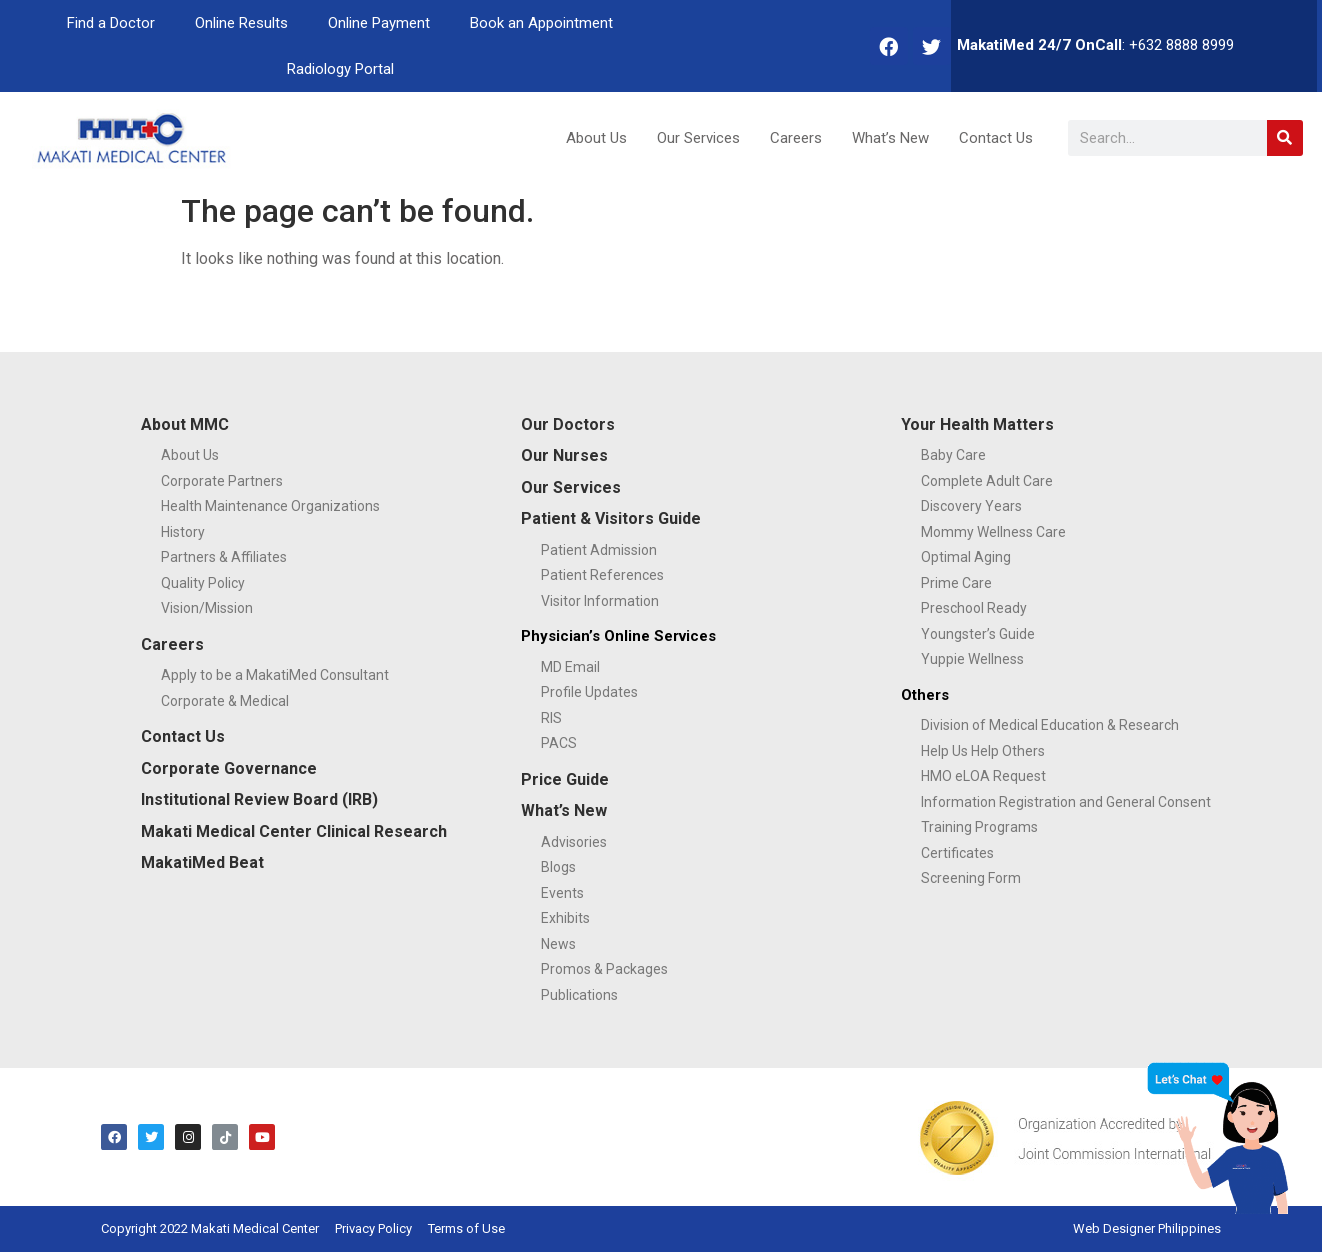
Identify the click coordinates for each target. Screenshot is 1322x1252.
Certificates (957, 853)
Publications (579, 995)
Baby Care (953, 455)
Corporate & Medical (225, 701)
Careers (796, 138)
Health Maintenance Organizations (270, 506)
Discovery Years (971, 506)
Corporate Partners (222, 481)
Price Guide (565, 779)
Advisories (574, 842)
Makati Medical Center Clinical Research (294, 831)
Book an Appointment (541, 23)
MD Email (570, 667)
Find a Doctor (111, 23)
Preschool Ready (974, 608)
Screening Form (971, 878)
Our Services (698, 138)
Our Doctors (568, 424)
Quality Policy (203, 583)
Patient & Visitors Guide (611, 518)
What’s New (890, 138)
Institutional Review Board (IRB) (259, 799)
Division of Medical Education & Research (1050, 725)
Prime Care (956, 583)
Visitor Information (600, 601)
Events (562, 893)
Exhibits (565, 918)
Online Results (241, 23)
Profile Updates (589, 692)
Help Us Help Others (983, 751)
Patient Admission (599, 550)
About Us (596, 138)
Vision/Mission (207, 608)
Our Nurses (564, 455)
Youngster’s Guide (978, 634)
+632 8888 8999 (1181, 45)
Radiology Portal (340, 69)
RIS (551, 718)
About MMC (185, 424)
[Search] (1285, 138)
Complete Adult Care (987, 481)
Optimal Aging (966, 557)
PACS (559, 743)
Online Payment (379, 23)
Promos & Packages (604, 969)
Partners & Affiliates (224, 557)
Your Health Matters (977, 424)
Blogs (558, 867)
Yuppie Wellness (972, 659)
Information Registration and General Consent (1066, 802)
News (558, 944)
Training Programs (979, 827)
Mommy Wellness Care (993, 532)
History (183, 532)
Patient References (602, 575)
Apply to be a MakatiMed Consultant (275, 675)
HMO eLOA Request (983, 776)
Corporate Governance (229, 768)
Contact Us (996, 138)
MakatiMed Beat (202, 862)
